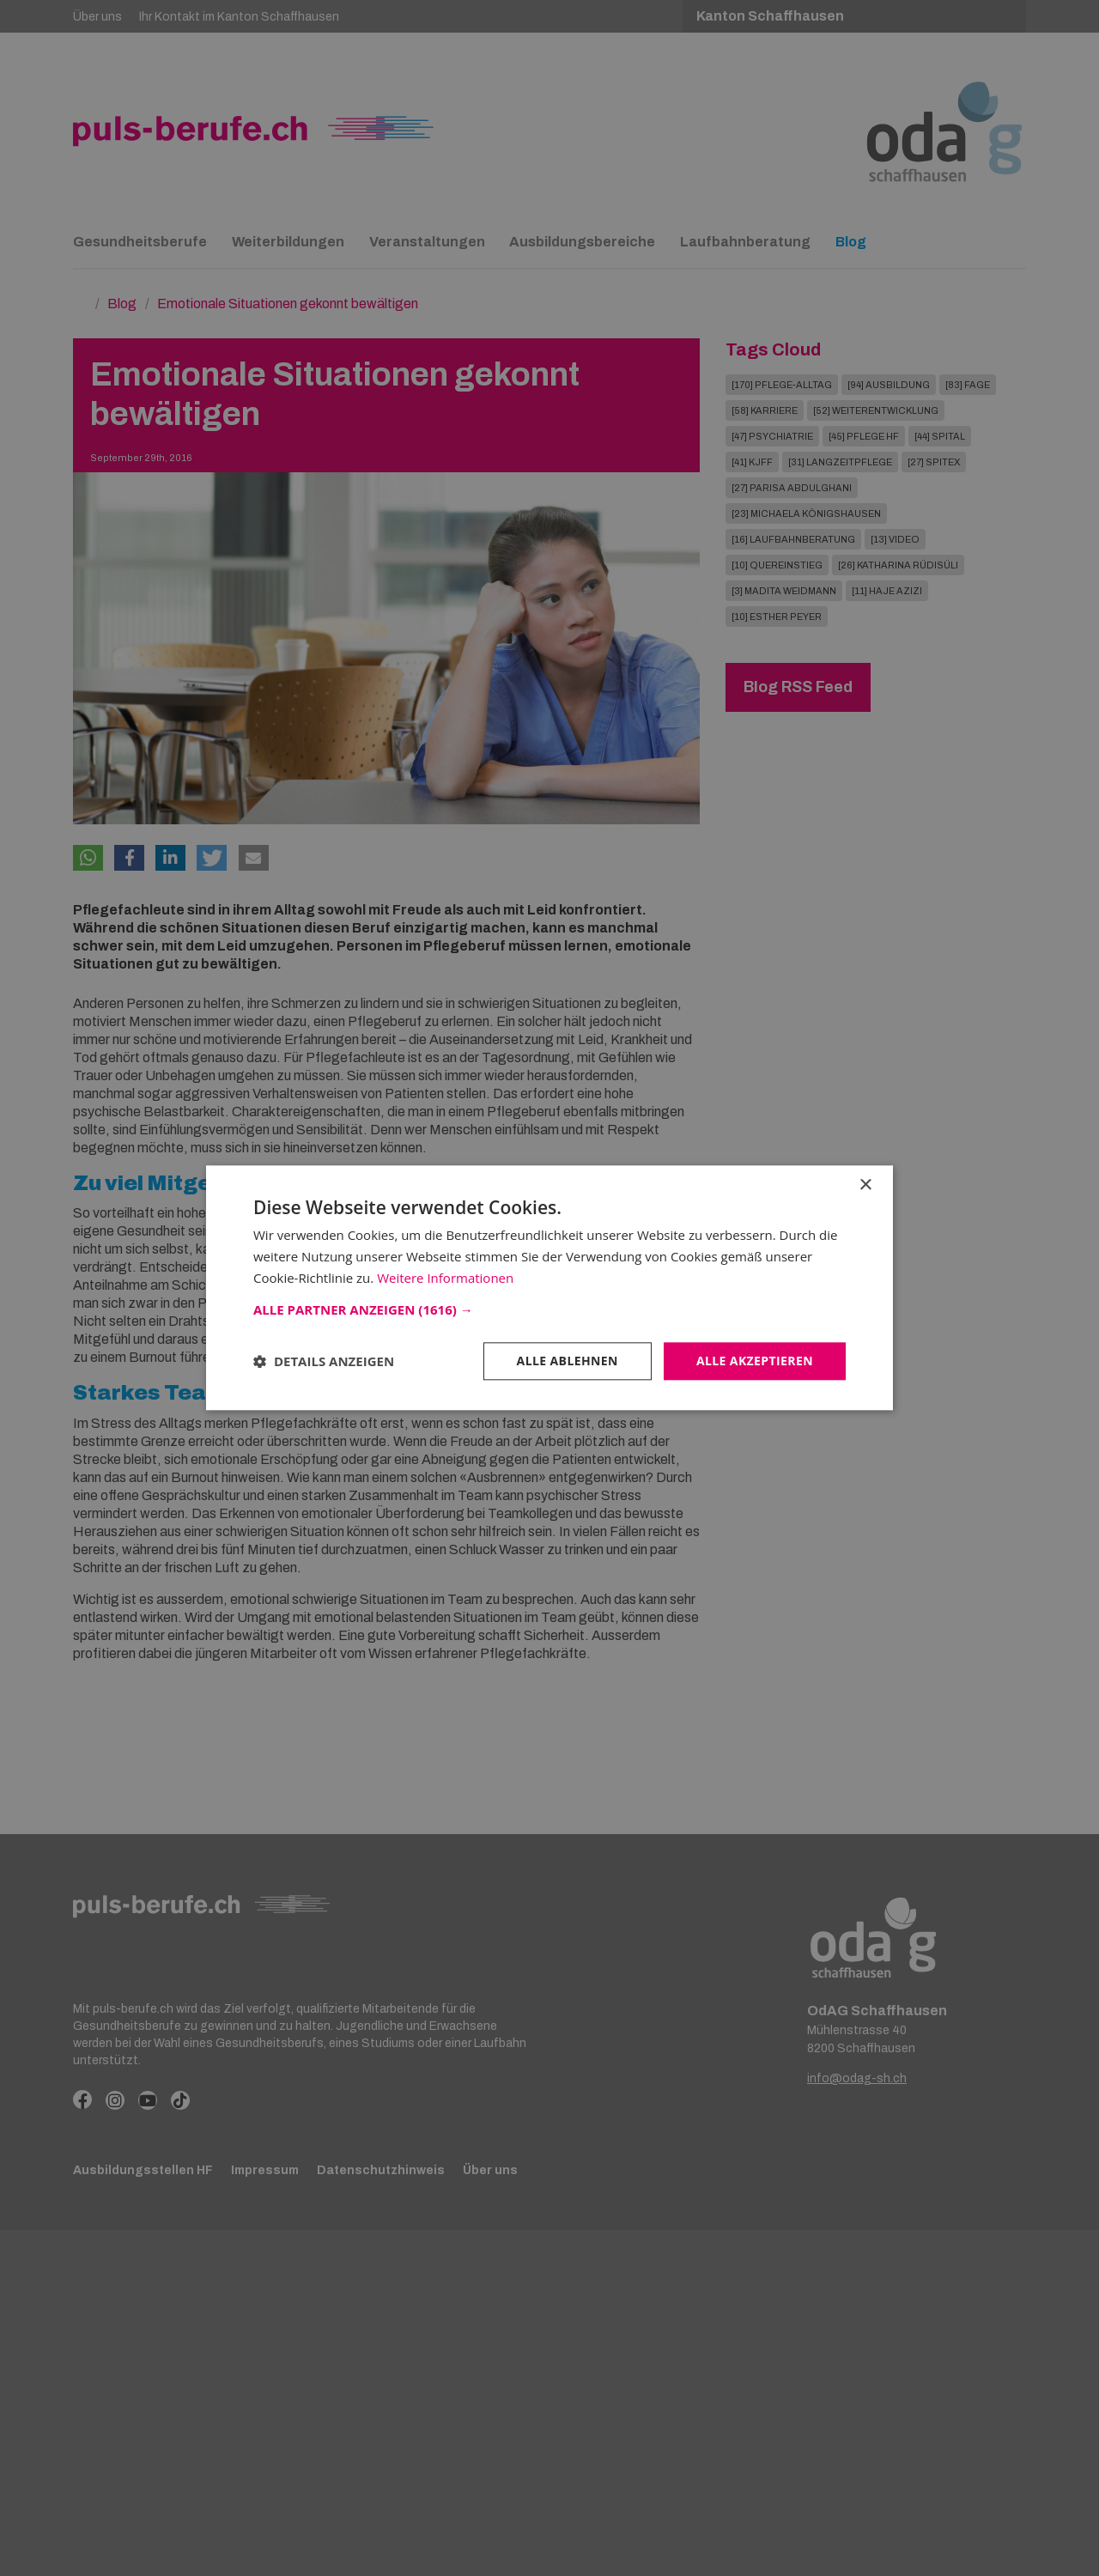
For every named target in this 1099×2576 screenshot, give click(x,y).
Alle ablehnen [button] (567, 1360)
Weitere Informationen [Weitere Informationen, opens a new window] (445, 1277)
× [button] (865, 1185)
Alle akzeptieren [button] (754, 1360)
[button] (549, 1309)
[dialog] (549, 1288)
